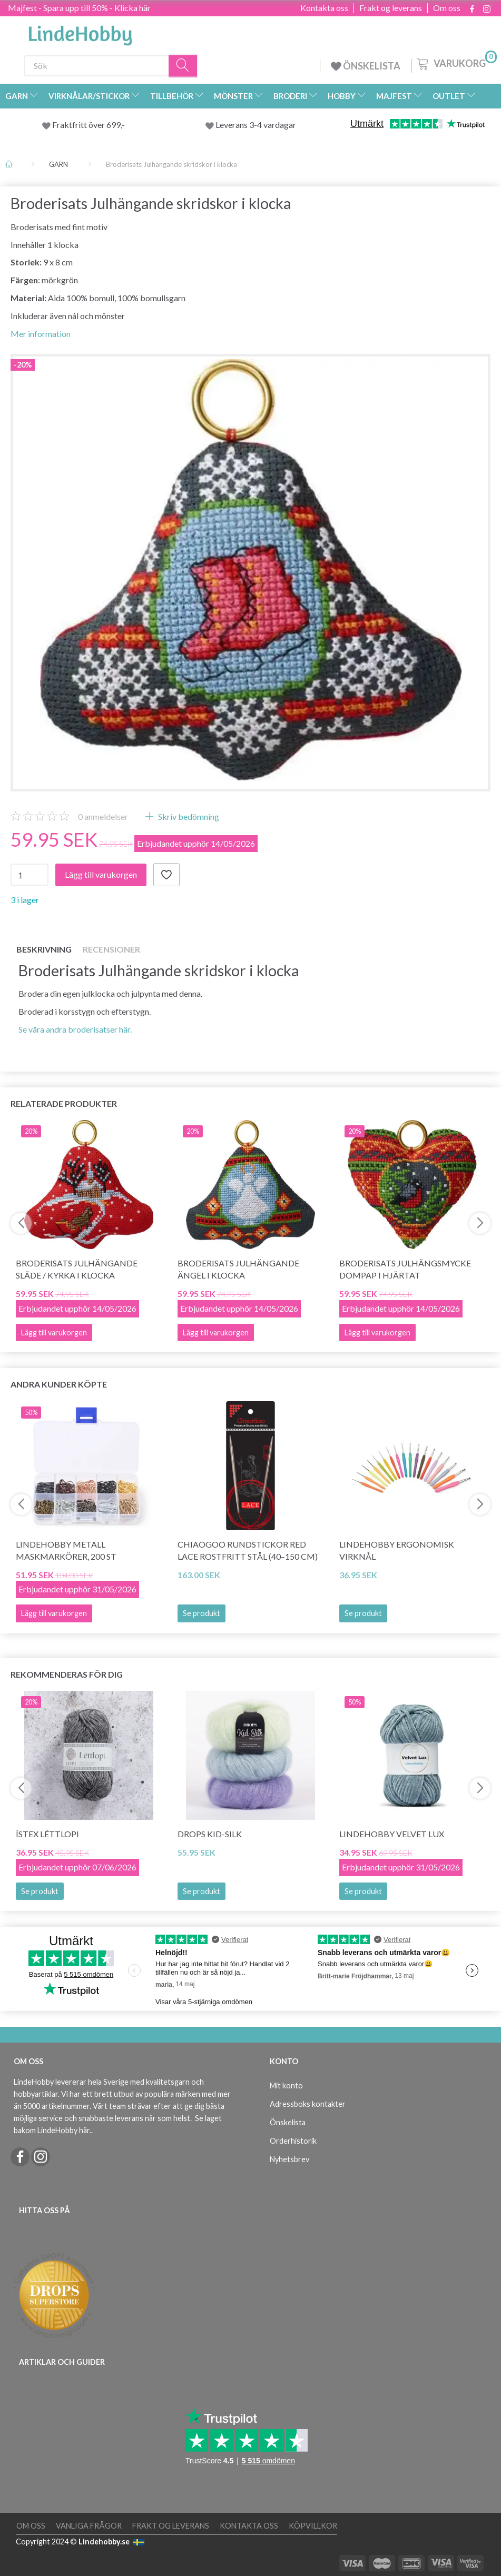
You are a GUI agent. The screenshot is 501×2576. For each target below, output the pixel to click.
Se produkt (201, 1613)
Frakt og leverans (390, 8)
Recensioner (111, 949)
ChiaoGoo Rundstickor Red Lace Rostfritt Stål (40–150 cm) (248, 1550)
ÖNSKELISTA (365, 66)
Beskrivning (44, 949)
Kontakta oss (324, 8)
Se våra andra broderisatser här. (75, 1029)
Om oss (446, 8)
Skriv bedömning (187, 816)
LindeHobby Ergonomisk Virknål (396, 1550)
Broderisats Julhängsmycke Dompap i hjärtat (405, 1269)
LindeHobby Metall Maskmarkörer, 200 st (66, 1550)
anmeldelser (103, 816)
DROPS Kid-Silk (210, 1834)
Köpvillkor (313, 2525)
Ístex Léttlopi (47, 1834)
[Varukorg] (455, 62)
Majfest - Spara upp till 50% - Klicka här (79, 8)
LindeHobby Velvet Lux (391, 1834)
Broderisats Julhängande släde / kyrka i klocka (76, 1269)
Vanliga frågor (89, 2525)
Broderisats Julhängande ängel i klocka (238, 1269)
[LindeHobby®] (80, 32)
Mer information (41, 334)
